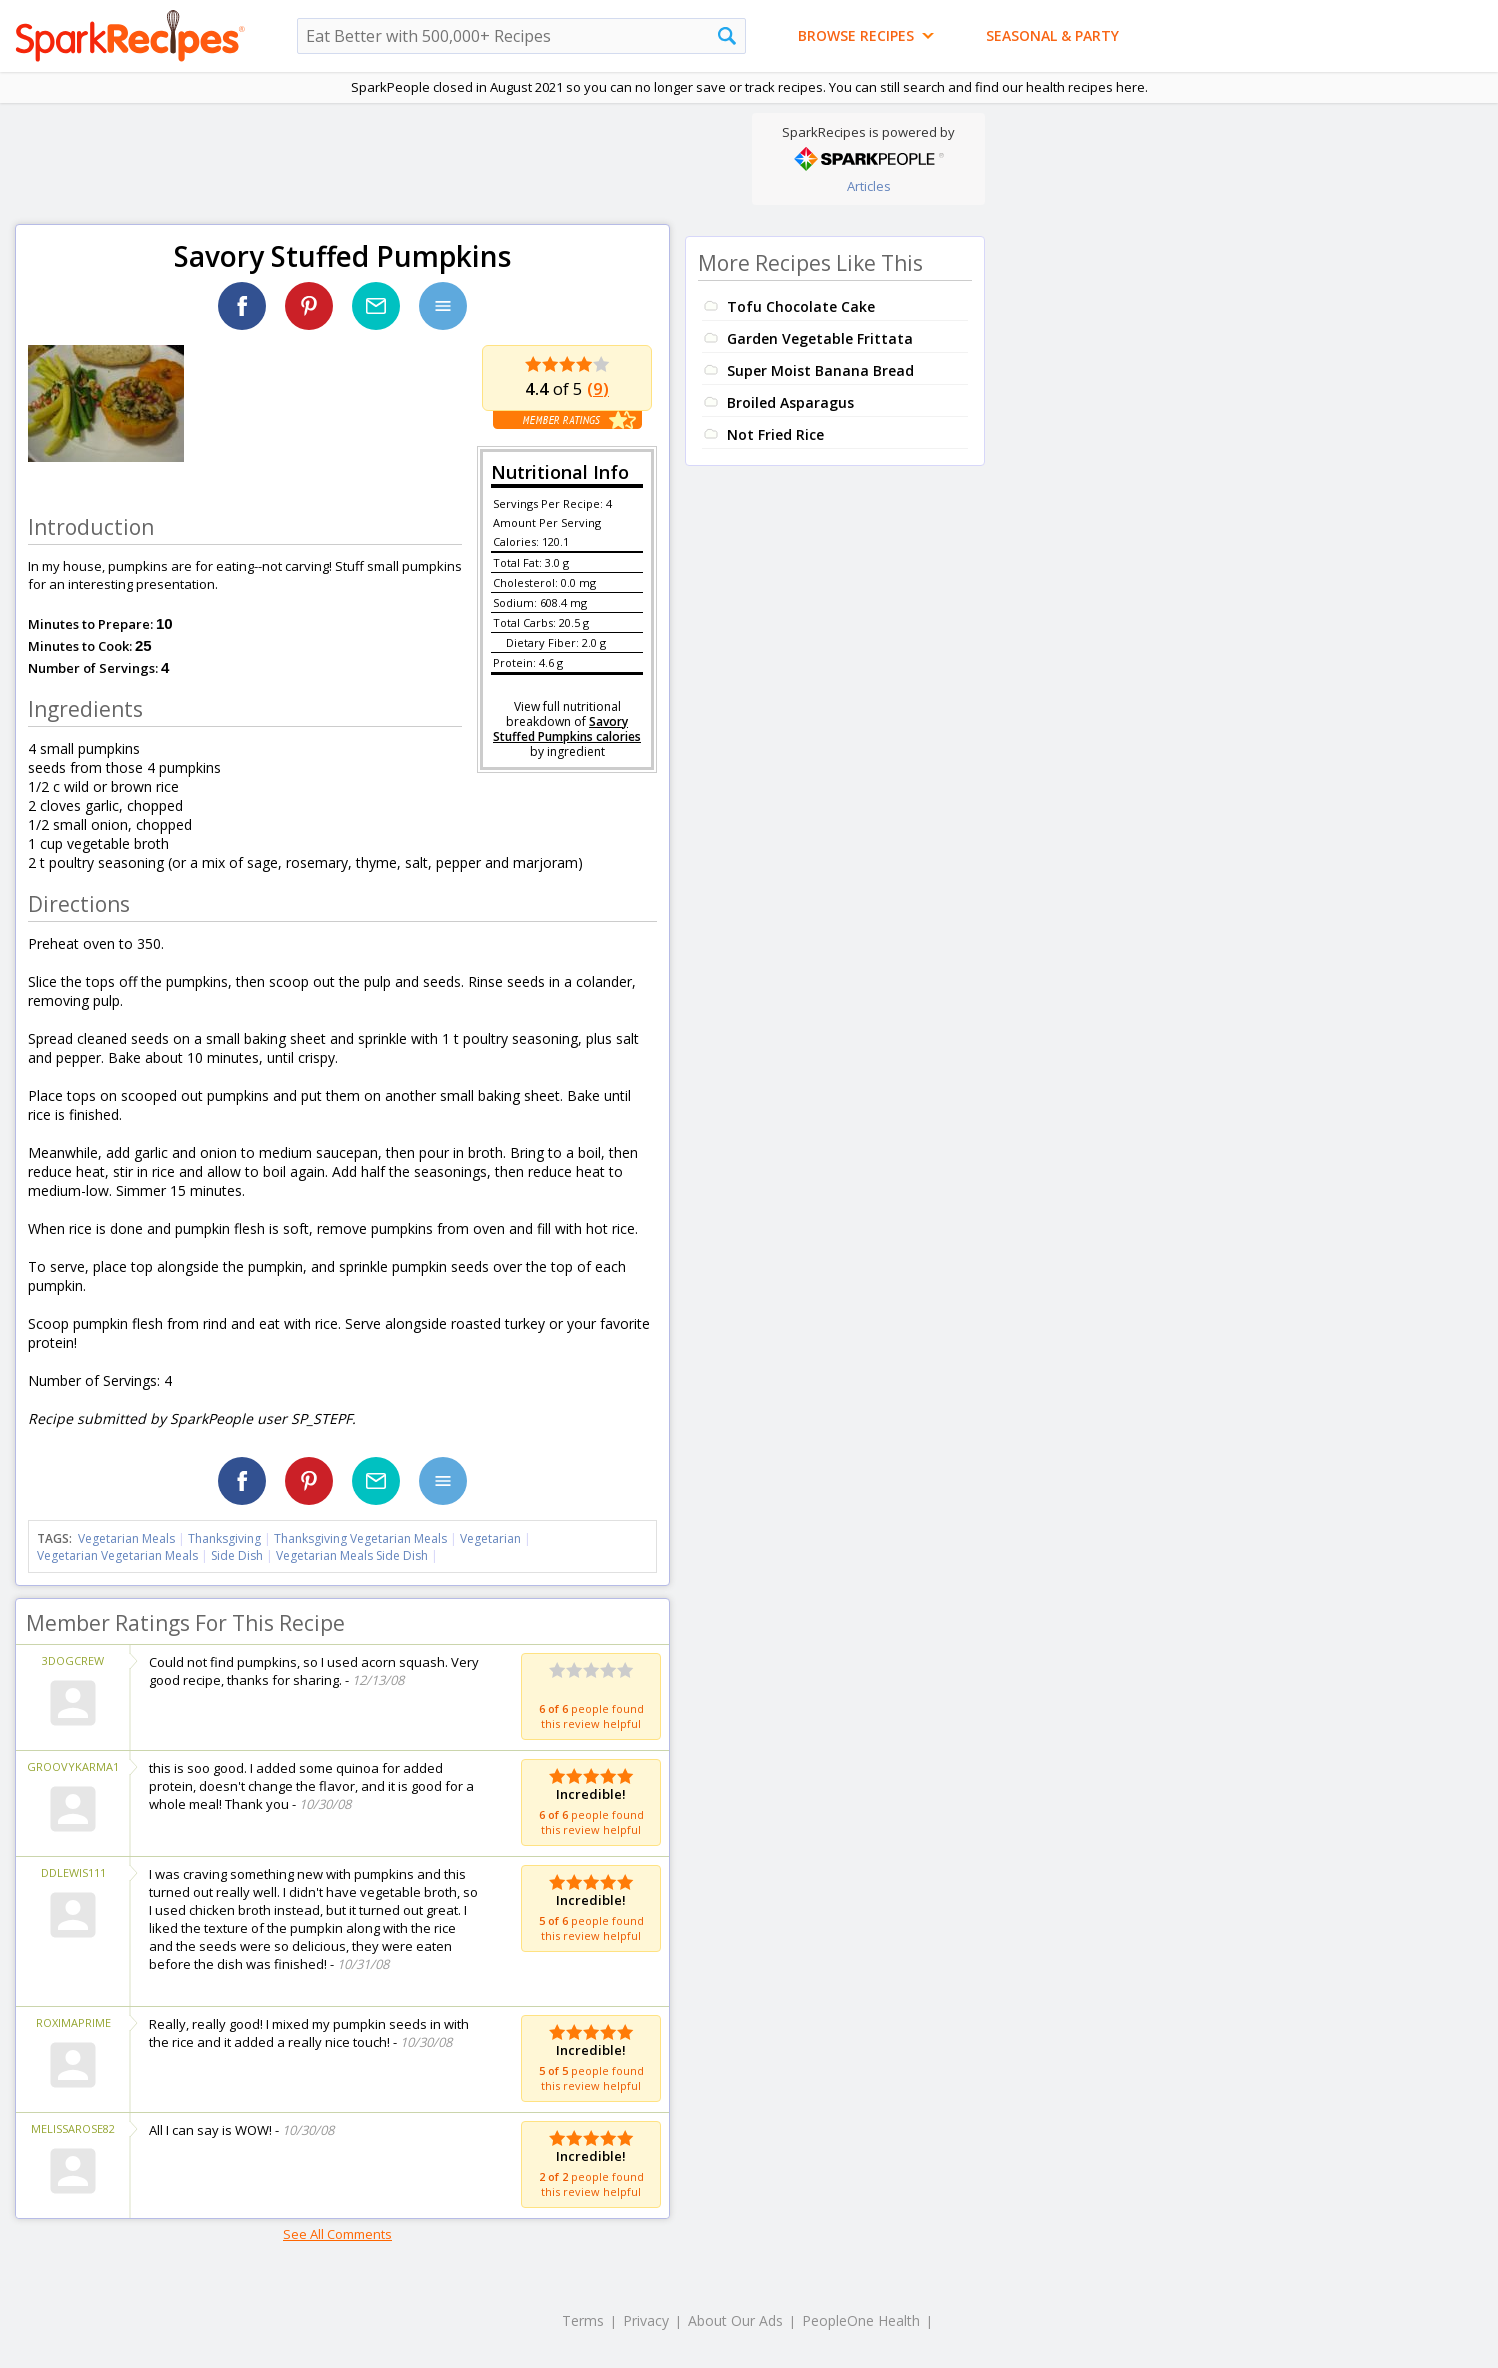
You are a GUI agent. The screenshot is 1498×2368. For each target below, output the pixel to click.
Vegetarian (490, 1538)
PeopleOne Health (861, 2320)
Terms (583, 2320)
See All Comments (337, 2234)
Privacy (646, 2320)
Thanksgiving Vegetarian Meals (360, 1538)
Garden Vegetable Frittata (820, 338)
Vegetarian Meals (126, 1538)
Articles (869, 186)
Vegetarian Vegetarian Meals (117, 1555)
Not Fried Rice (775, 434)
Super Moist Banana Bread (820, 370)
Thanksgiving (224, 1538)
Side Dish (237, 1555)
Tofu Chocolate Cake (801, 306)
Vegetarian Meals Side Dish (352, 1555)
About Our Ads (735, 2320)
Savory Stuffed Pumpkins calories (567, 729)
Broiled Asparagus (790, 402)
